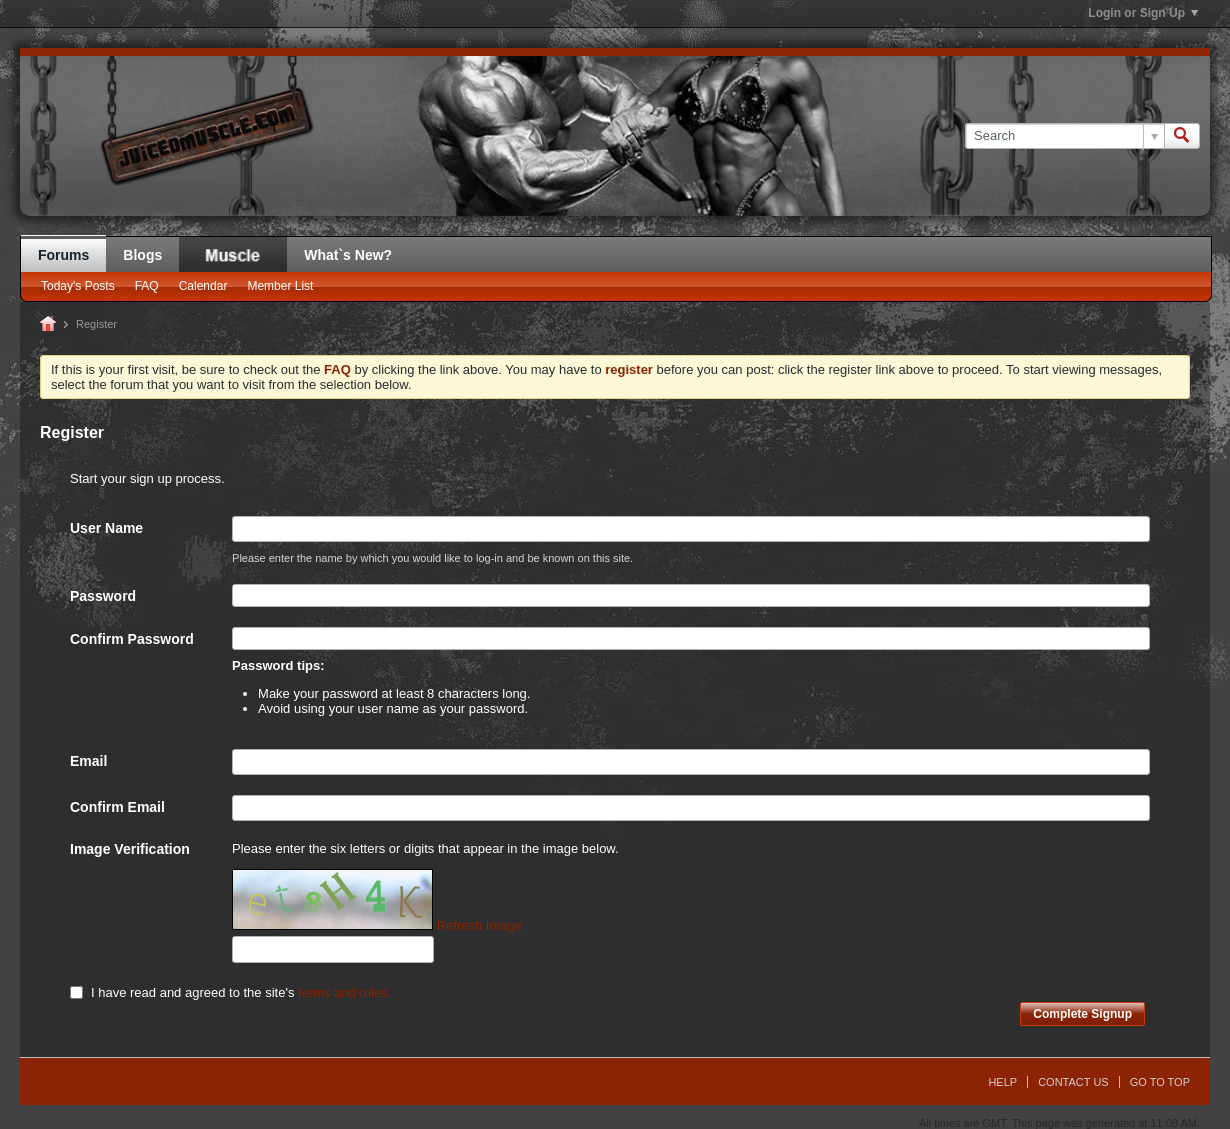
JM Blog (233, 254)
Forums (63, 255)
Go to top (1160, 1082)
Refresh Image (479, 925)
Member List (280, 286)
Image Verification (130, 849)
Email (88, 761)
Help (1002, 1082)
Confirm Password (132, 639)
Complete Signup (1082, 1014)
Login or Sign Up (1143, 13)
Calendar (203, 286)
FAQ (147, 286)
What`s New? (348, 255)
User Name (106, 528)
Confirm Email (117, 807)
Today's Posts (78, 286)
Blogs (142, 255)
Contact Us (1073, 1082)
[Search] (1064, 136)
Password (103, 596)
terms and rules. (344, 992)
